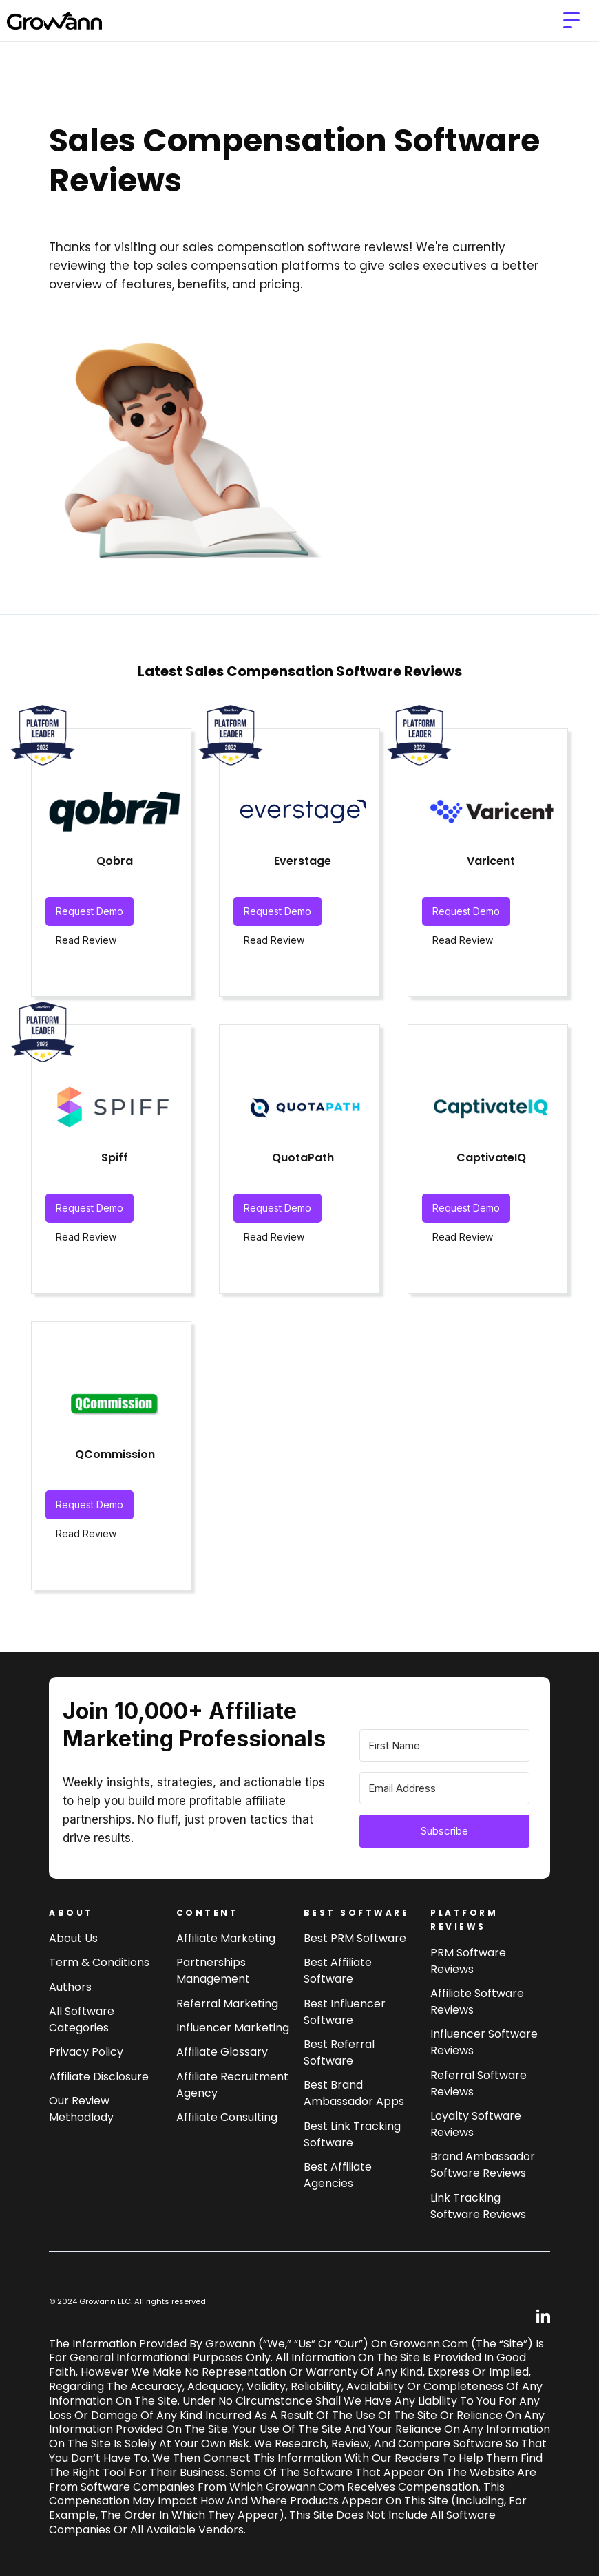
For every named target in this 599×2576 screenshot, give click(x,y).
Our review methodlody (81, 2109)
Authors (70, 1987)
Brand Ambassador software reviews (482, 2165)
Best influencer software (345, 2012)
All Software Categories (81, 2019)
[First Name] (444, 1745)
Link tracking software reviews (478, 2206)
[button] (571, 20)
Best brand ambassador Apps (354, 2093)
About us (73, 1938)
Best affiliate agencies (338, 2175)
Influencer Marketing (232, 2028)
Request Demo (89, 911)
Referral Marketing (227, 2004)
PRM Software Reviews (468, 1961)
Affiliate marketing (225, 1938)
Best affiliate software (338, 1970)
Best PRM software (355, 1938)
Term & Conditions (99, 1962)
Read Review (86, 940)
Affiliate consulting (226, 2117)
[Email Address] (444, 1788)
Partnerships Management (213, 1970)
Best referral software (339, 2052)
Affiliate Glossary (222, 2052)
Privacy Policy (86, 2052)
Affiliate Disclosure (99, 2076)
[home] (54, 21)
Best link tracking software (352, 2134)
